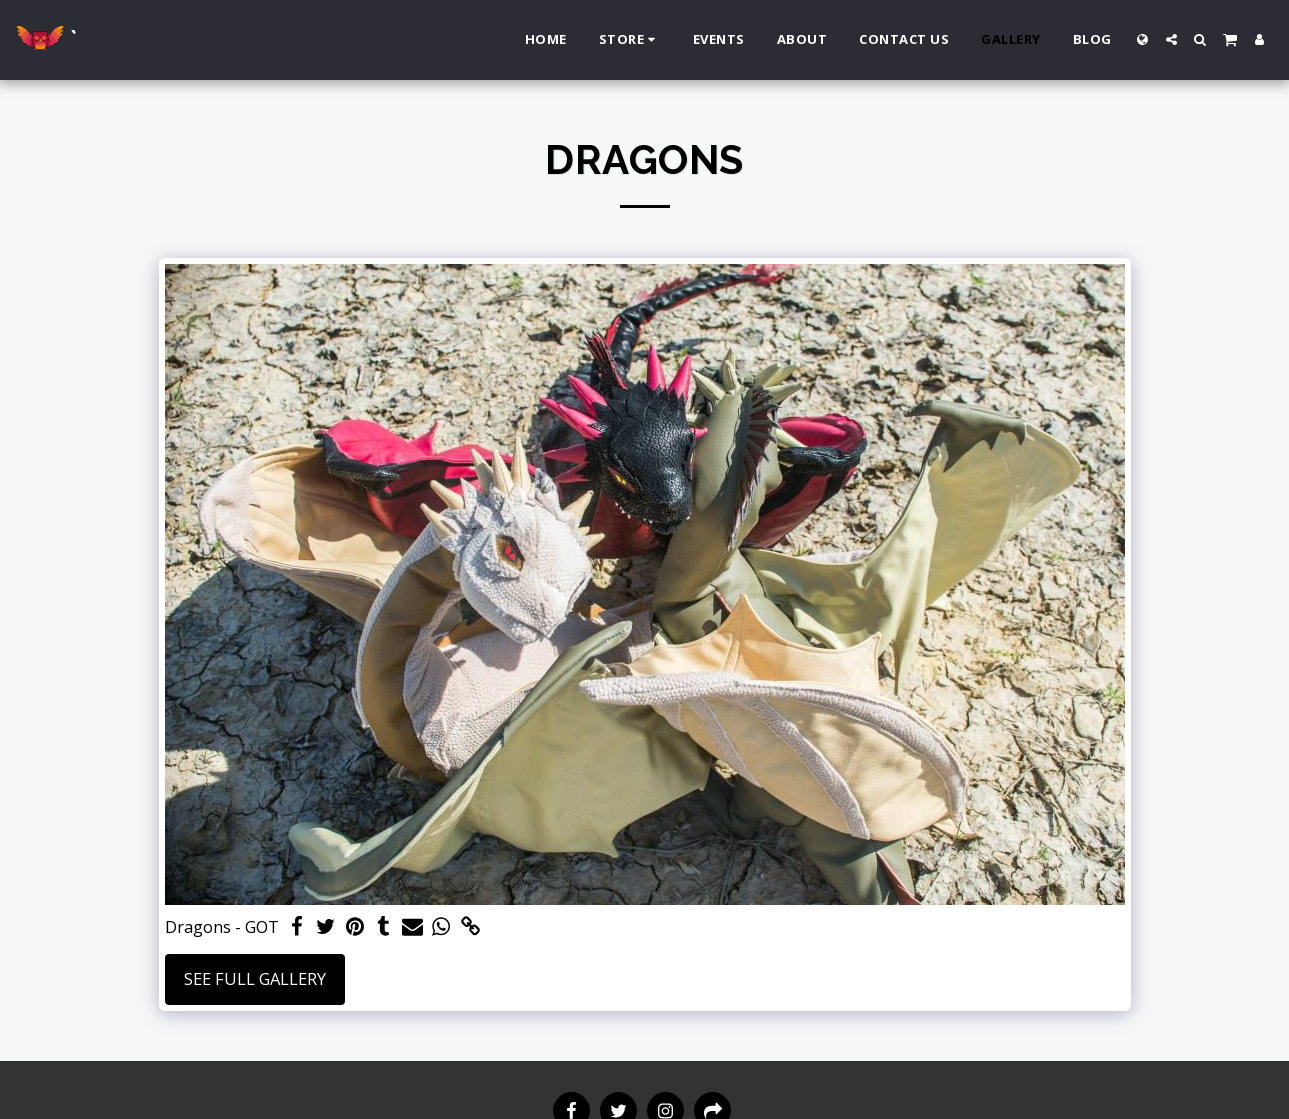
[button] (1171, 39)
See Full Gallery (255, 978)
